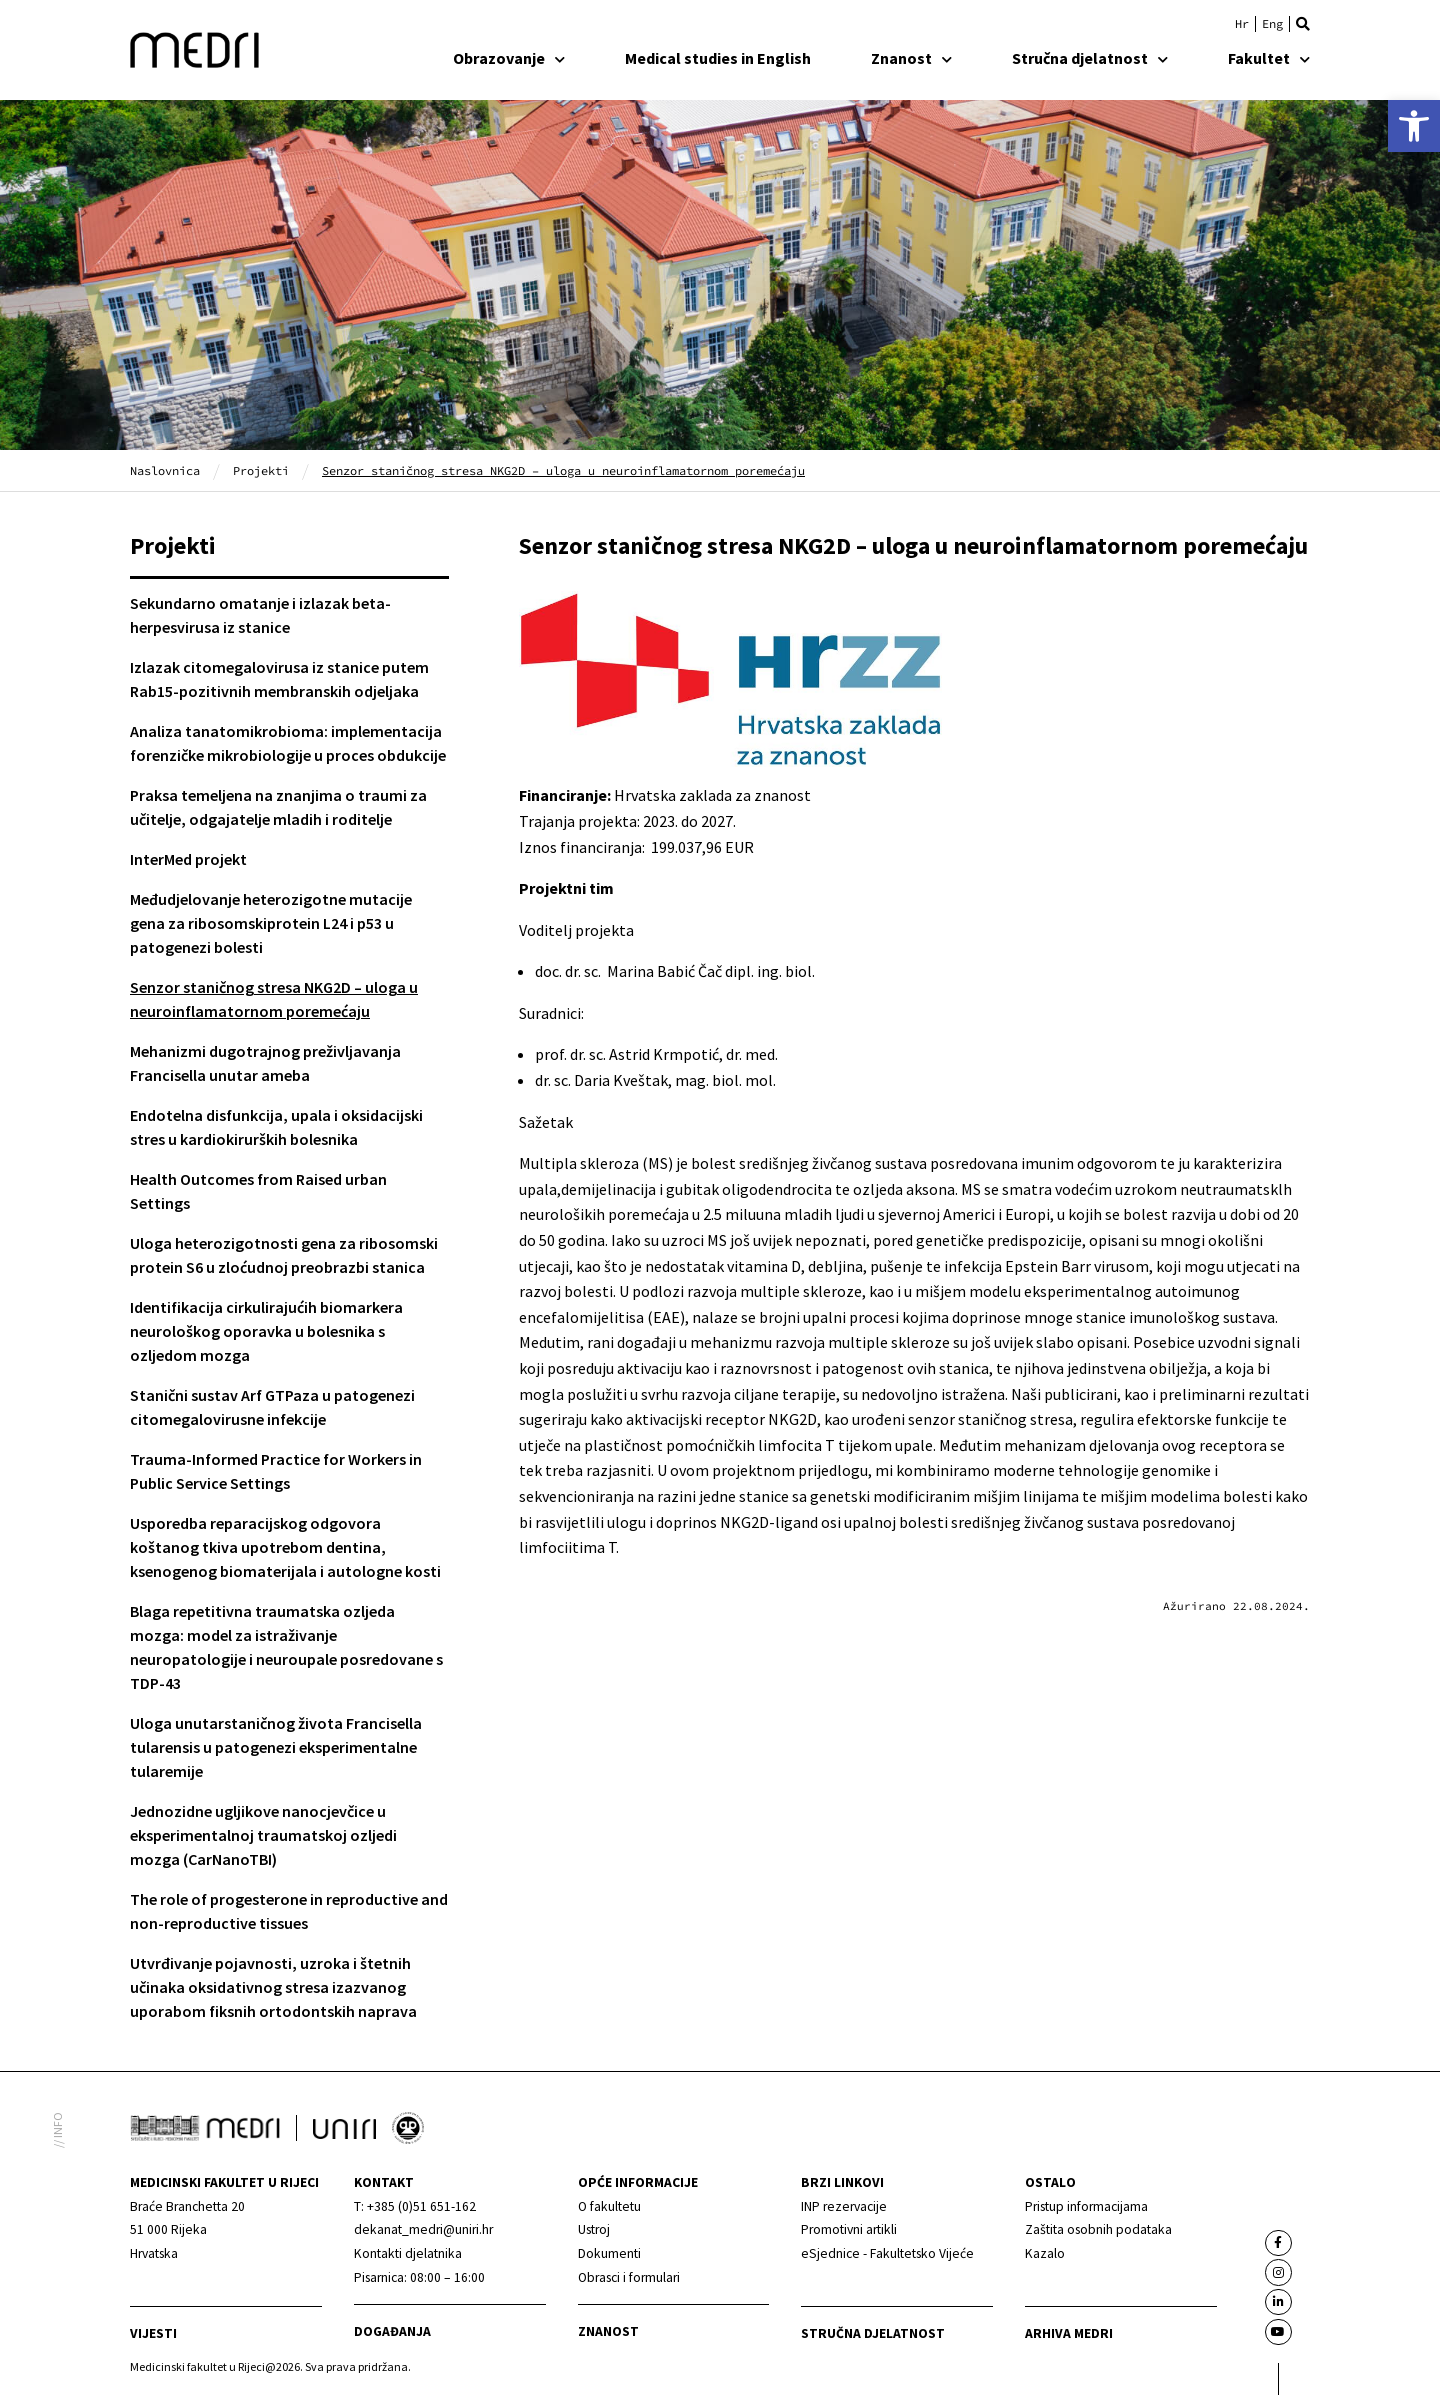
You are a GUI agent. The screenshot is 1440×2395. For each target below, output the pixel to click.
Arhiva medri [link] (1069, 2333)
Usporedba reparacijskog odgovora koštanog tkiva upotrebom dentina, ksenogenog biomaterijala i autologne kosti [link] (285, 1547)
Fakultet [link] (1269, 58)
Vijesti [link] (153, 2333)
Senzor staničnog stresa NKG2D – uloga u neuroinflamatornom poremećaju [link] (274, 999)
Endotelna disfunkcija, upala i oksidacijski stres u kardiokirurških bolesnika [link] (276, 1127)
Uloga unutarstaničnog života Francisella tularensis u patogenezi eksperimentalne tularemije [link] (276, 1747)
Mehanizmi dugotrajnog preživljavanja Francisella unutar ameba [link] (265, 1063)
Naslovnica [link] (165, 470)
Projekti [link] (261, 470)
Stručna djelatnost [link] (1090, 58)
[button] (1303, 24)
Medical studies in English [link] (718, 58)
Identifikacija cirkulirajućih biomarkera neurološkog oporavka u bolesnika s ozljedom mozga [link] (266, 1331)
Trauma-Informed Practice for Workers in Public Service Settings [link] (276, 1471)
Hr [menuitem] (1242, 24)
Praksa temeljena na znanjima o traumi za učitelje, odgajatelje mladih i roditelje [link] (278, 807)
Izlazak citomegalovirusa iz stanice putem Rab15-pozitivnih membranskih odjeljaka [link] (279, 679)
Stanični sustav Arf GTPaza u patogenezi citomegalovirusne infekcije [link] (272, 1407)
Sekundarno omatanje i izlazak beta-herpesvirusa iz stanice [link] (260, 615)
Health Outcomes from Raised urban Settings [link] (258, 1191)
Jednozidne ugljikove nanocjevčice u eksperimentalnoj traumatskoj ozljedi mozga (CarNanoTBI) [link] (263, 1835)
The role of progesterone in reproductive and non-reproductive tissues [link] (289, 1911)
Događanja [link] (392, 2331)
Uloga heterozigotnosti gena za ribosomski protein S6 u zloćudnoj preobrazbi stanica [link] (284, 1255)
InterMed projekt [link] (188, 859)
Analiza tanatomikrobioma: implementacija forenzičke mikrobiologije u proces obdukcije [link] (288, 743)
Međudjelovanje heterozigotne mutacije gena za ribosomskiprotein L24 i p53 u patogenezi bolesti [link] (271, 923)
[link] (1414, 126)
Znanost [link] (911, 58)
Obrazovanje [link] (509, 58)
